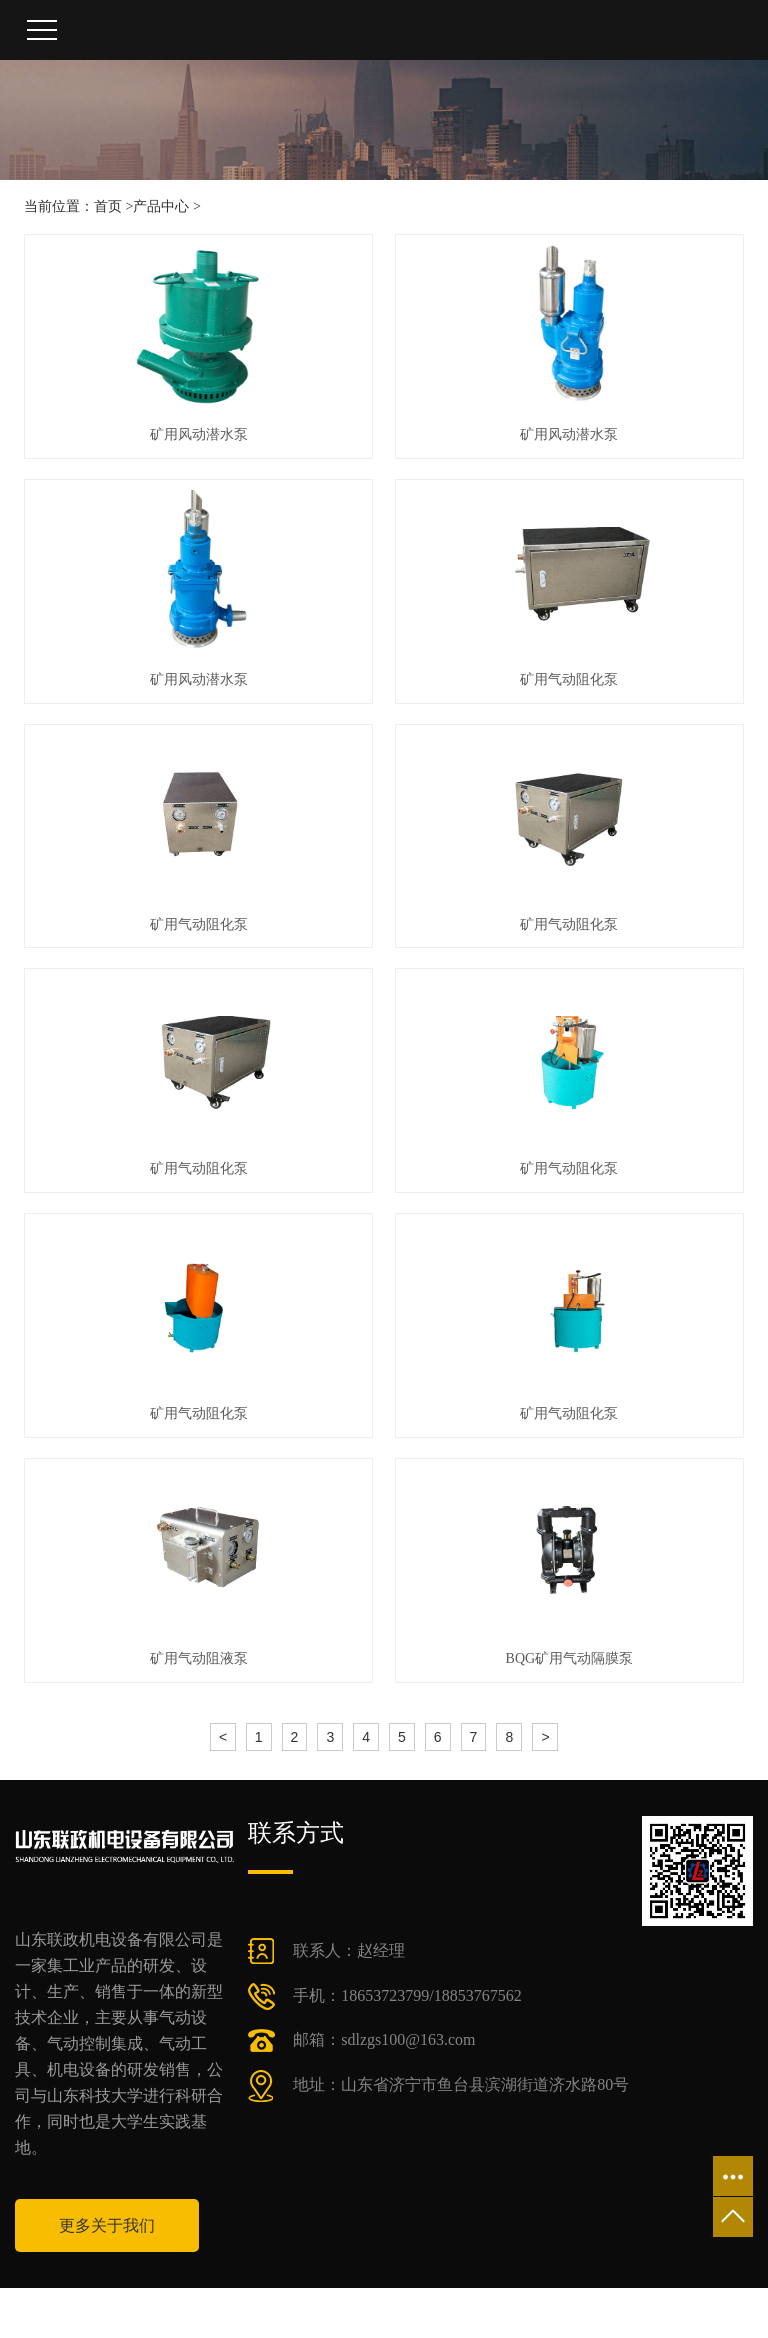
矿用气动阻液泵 (199, 1658)
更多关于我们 (107, 2225)
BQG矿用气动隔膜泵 (570, 1658)
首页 (108, 206)
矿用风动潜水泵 (199, 434)
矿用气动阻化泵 (569, 679)
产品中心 (161, 206)
